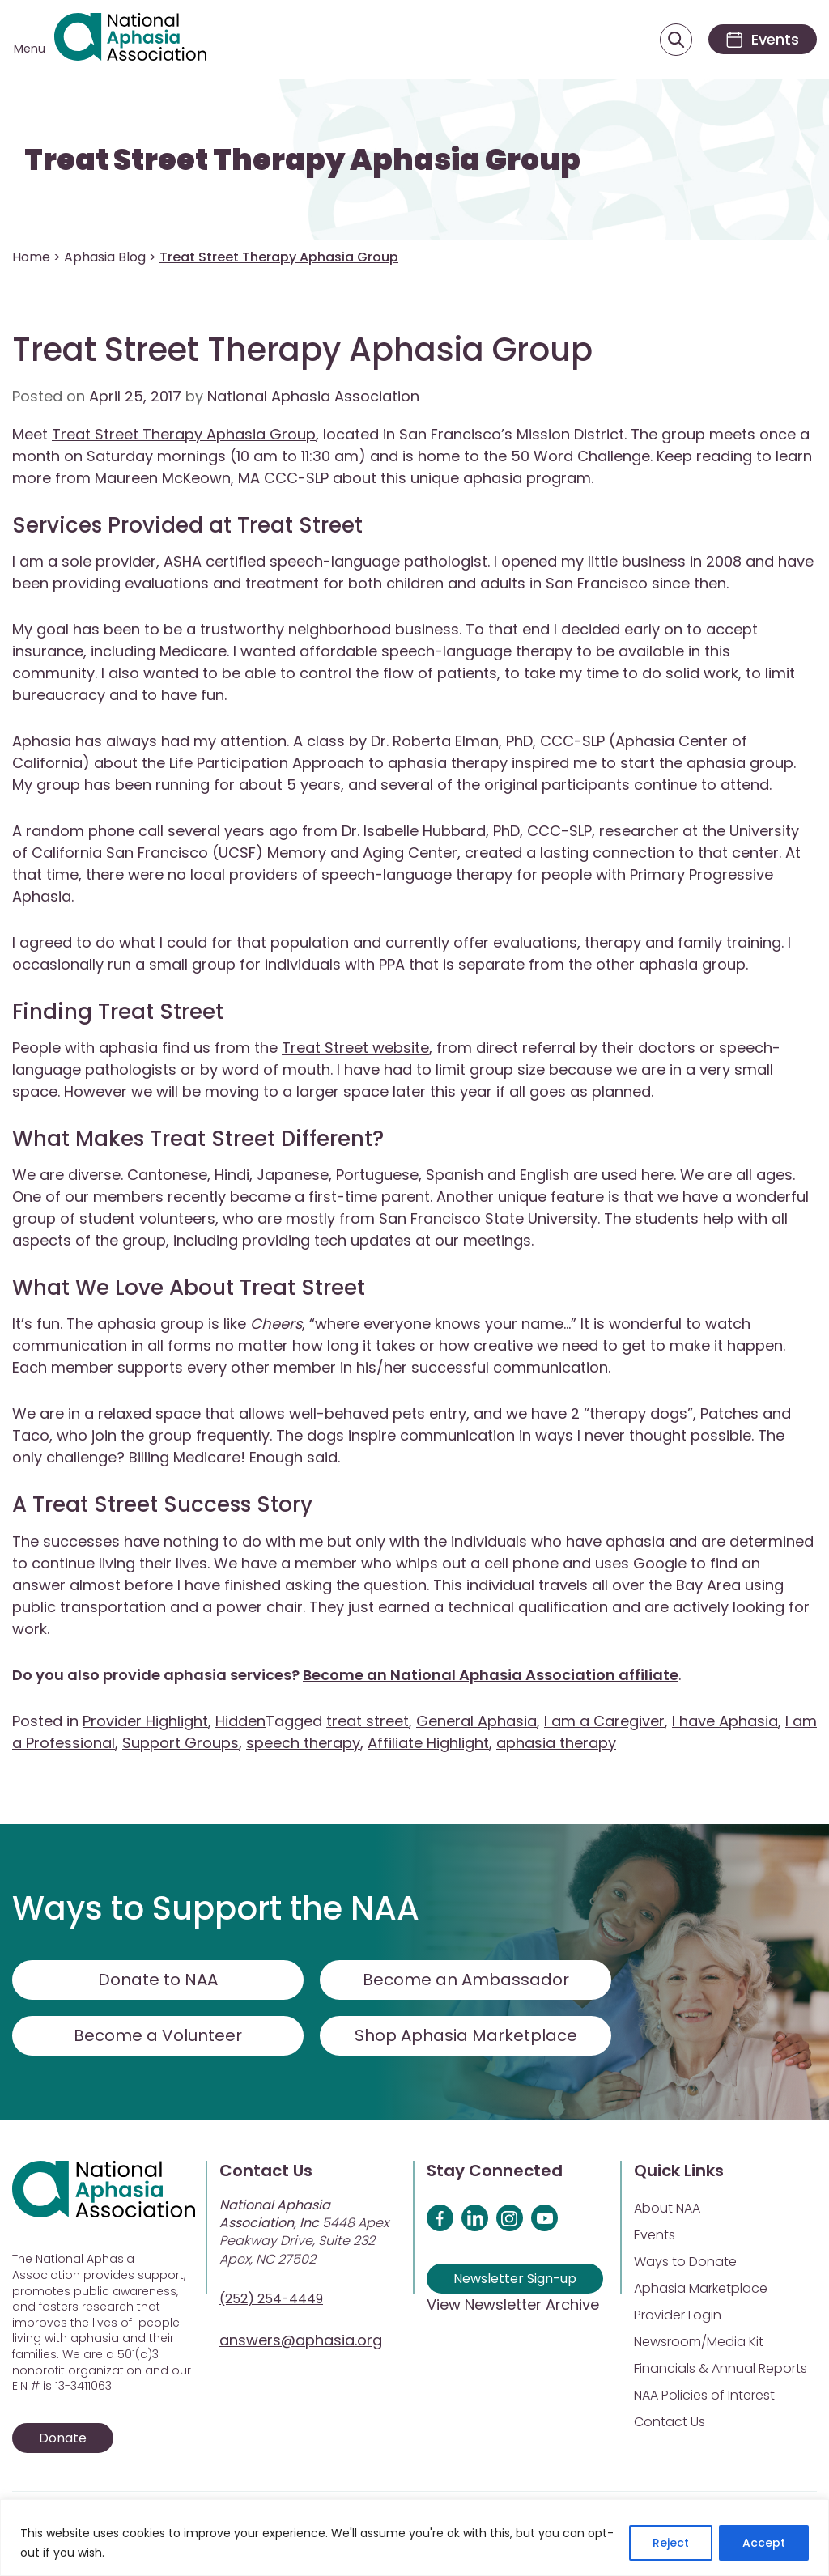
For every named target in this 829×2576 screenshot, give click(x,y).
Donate (63, 2438)
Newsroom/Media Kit (698, 2341)
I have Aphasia (725, 1721)
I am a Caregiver (604, 1721)
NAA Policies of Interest (704, 2395)
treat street (367, 1721)
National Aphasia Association (313, 396)
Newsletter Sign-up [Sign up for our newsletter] (514, 2278)
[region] (414, 2537)
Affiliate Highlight (428, 1743)
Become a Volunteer (158, 2035)
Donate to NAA (158, 1979)
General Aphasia (476, 1721)
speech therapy (303, 1743)
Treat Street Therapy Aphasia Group (302, 159)
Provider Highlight (145, 1721)
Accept (763, 2543)
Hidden (240, 1721)
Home (31, 257)
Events (654, 2235)
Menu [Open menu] (29, 48)
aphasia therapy (556, 1743)
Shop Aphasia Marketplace (466, 2035)
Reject (671, 2543)
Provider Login (677, 2315)
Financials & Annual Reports (720, 2368)
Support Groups (180, 1743)
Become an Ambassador (466, 1979)
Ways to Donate (685, 2261)
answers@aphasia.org (300, 2340)
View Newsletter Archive (513, 2304)
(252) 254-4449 (271, 2299)
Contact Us (669, 2422)
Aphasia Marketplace (700, 2288)
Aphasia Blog (105, 257)
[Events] (762, 39)
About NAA (667, 2208)
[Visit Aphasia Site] (130, 39)
